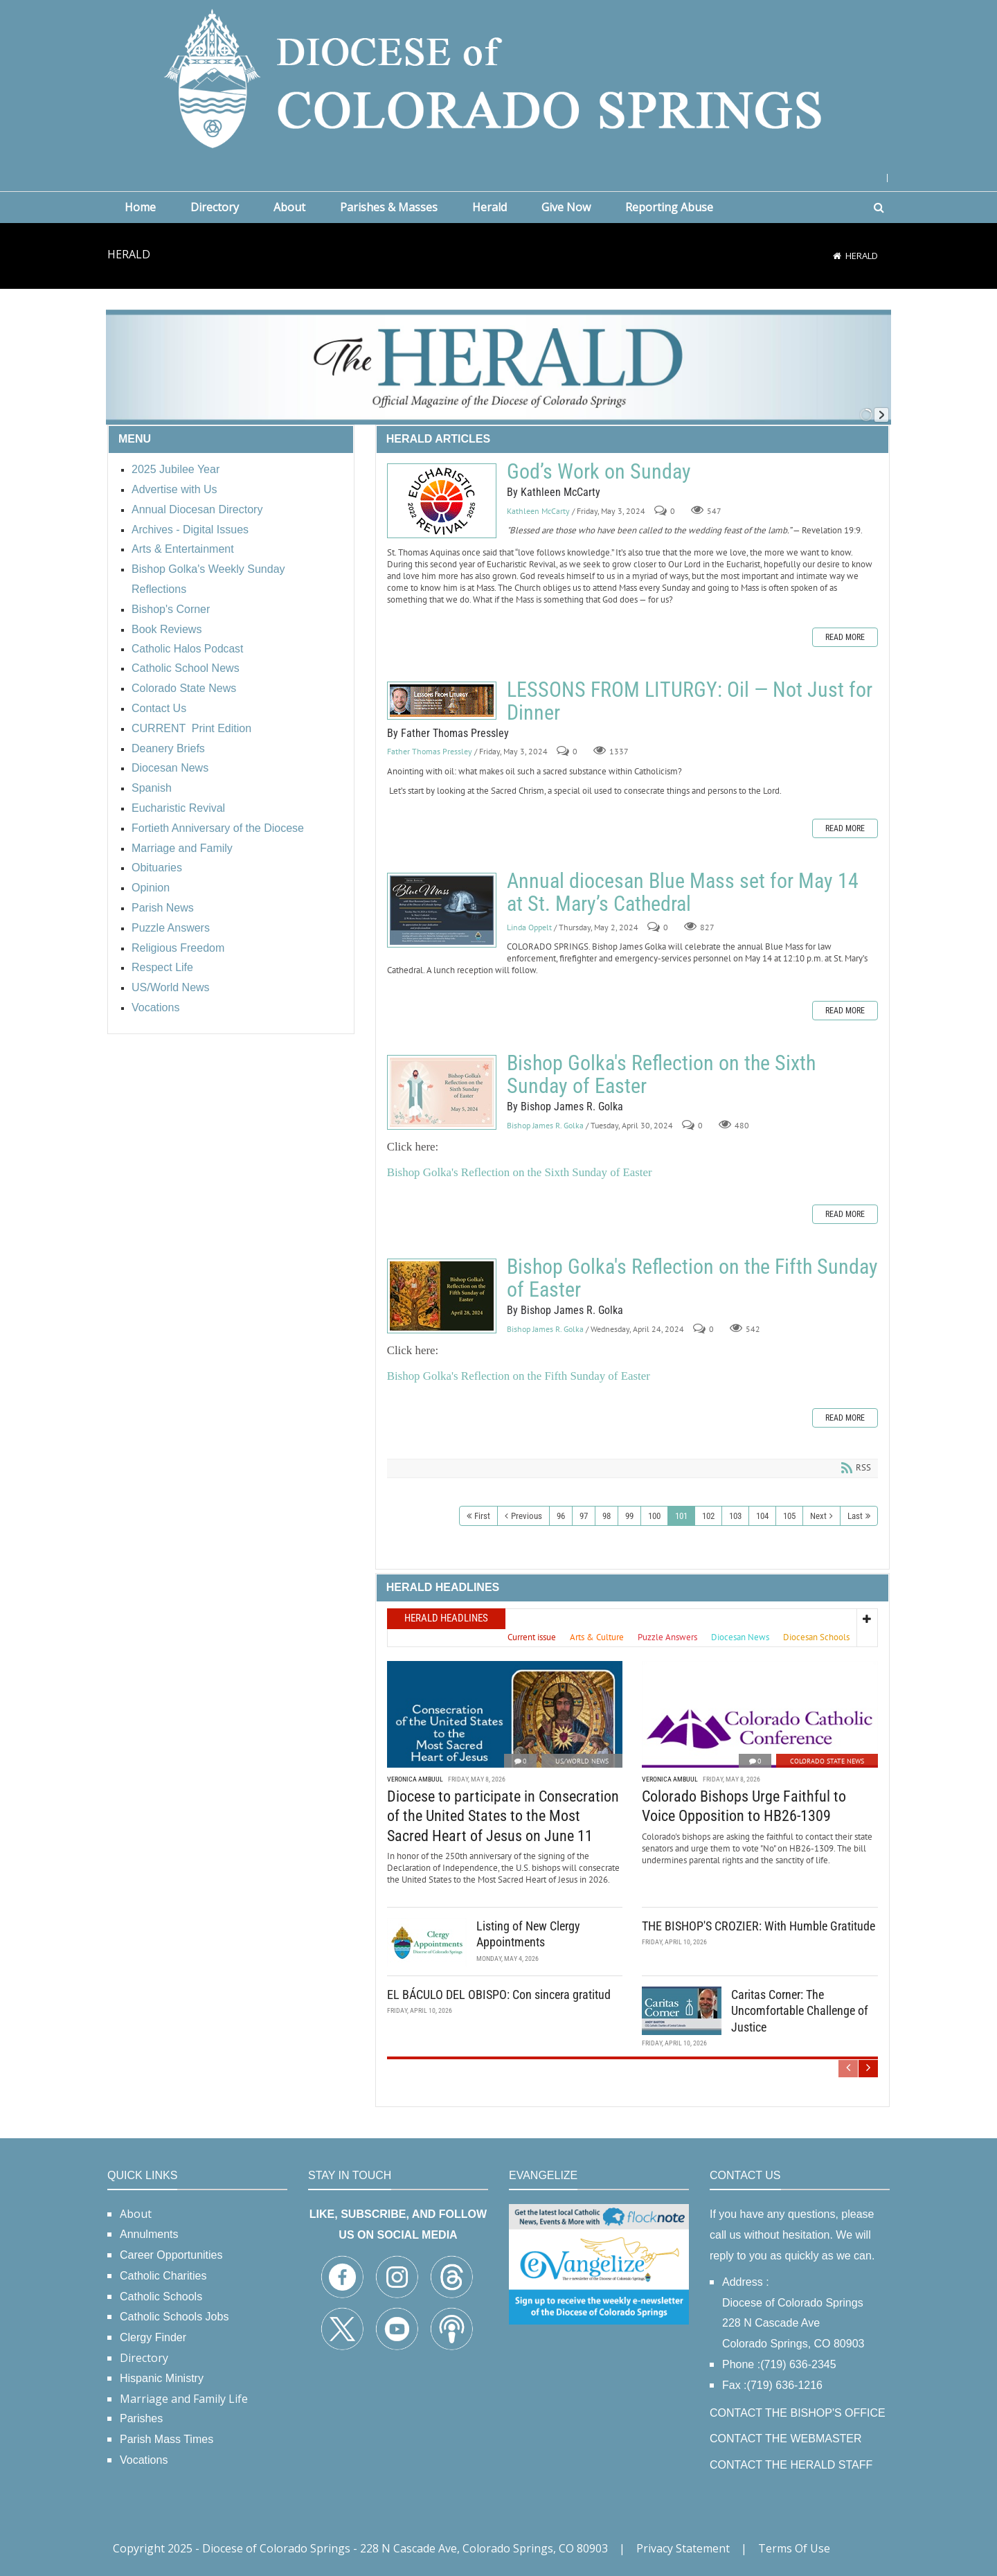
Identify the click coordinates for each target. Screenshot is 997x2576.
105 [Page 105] (789, 1516)
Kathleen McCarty (538, 511)
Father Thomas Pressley (429, 752)
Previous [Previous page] (526, 1516)
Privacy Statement (683, 2548)
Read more (845, 637)
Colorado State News (827, 1761)
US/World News (582, 1761)
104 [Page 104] (762, 1516)
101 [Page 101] (681, 1516)
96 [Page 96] (561, 1516)
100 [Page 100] (654, 1516)
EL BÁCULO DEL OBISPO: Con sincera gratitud (499, 1994)
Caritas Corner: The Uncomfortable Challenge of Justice (799, 2010)
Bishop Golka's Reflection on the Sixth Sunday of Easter (442, 1092)
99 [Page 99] (629, 1516)
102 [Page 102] (708, 1516)
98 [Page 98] (606, 1516)
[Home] (837, 255)
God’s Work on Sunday (442, 501)
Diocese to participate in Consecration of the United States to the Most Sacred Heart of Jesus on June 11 (503, 1816)
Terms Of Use (794, 2548)
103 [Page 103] (735, 1516)
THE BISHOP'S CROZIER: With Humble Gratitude (758, 1926)
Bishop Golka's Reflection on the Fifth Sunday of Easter (442, 1296)
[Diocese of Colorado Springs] (498, 77)
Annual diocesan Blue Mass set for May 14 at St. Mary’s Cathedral (442, 910)
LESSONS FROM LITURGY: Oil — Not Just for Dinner (442, 700)
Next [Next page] (818, 1516)
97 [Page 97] (584, 1516)
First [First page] (482, 1516)
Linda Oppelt (529, 927)
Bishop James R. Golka (545, 1125)
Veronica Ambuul (415, 1779)
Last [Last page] (855, 1516)
